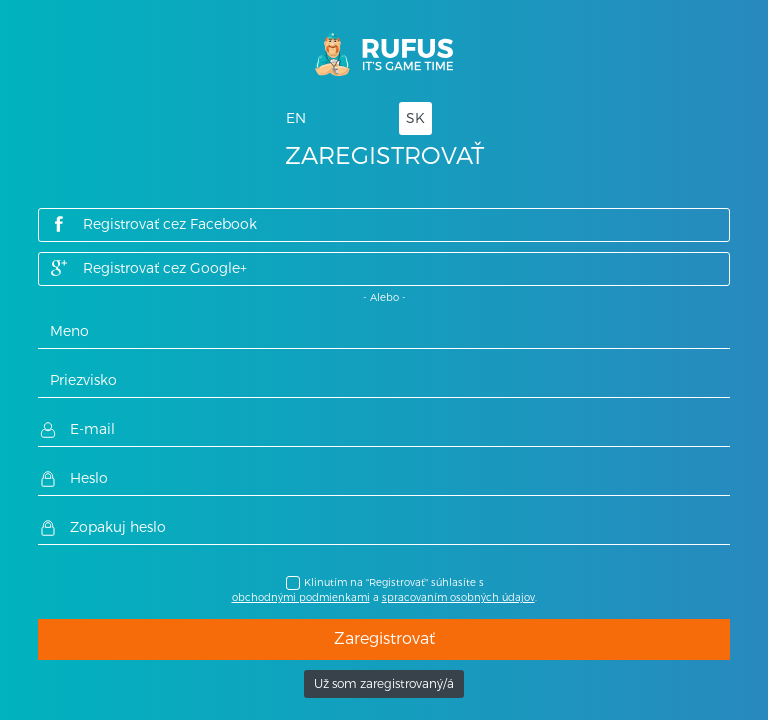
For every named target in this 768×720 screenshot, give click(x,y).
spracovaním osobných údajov (458, 597)
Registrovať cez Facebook (153, 224)
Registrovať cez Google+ (148, 268)
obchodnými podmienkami (301, 597)
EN (296, 118)
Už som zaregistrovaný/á (384, 684)
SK (415, 118)
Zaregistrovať (384, 638)
